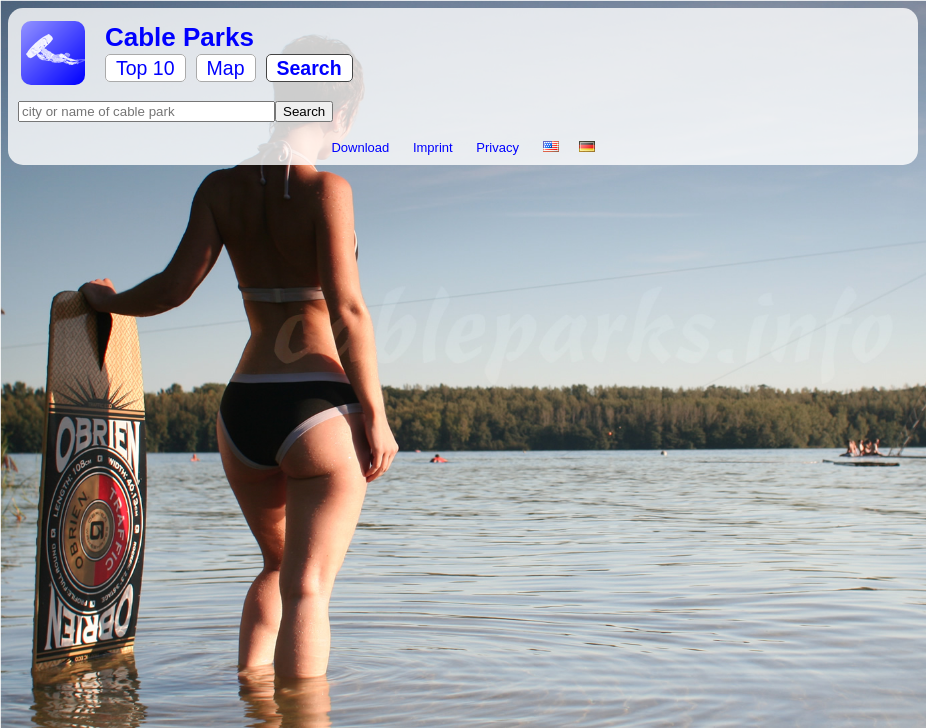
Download (361, 147)
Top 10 (145, 68)
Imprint (434, 147)
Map (226, 68)
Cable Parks (179, 37)
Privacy (499, 147)
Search (309, 68)
